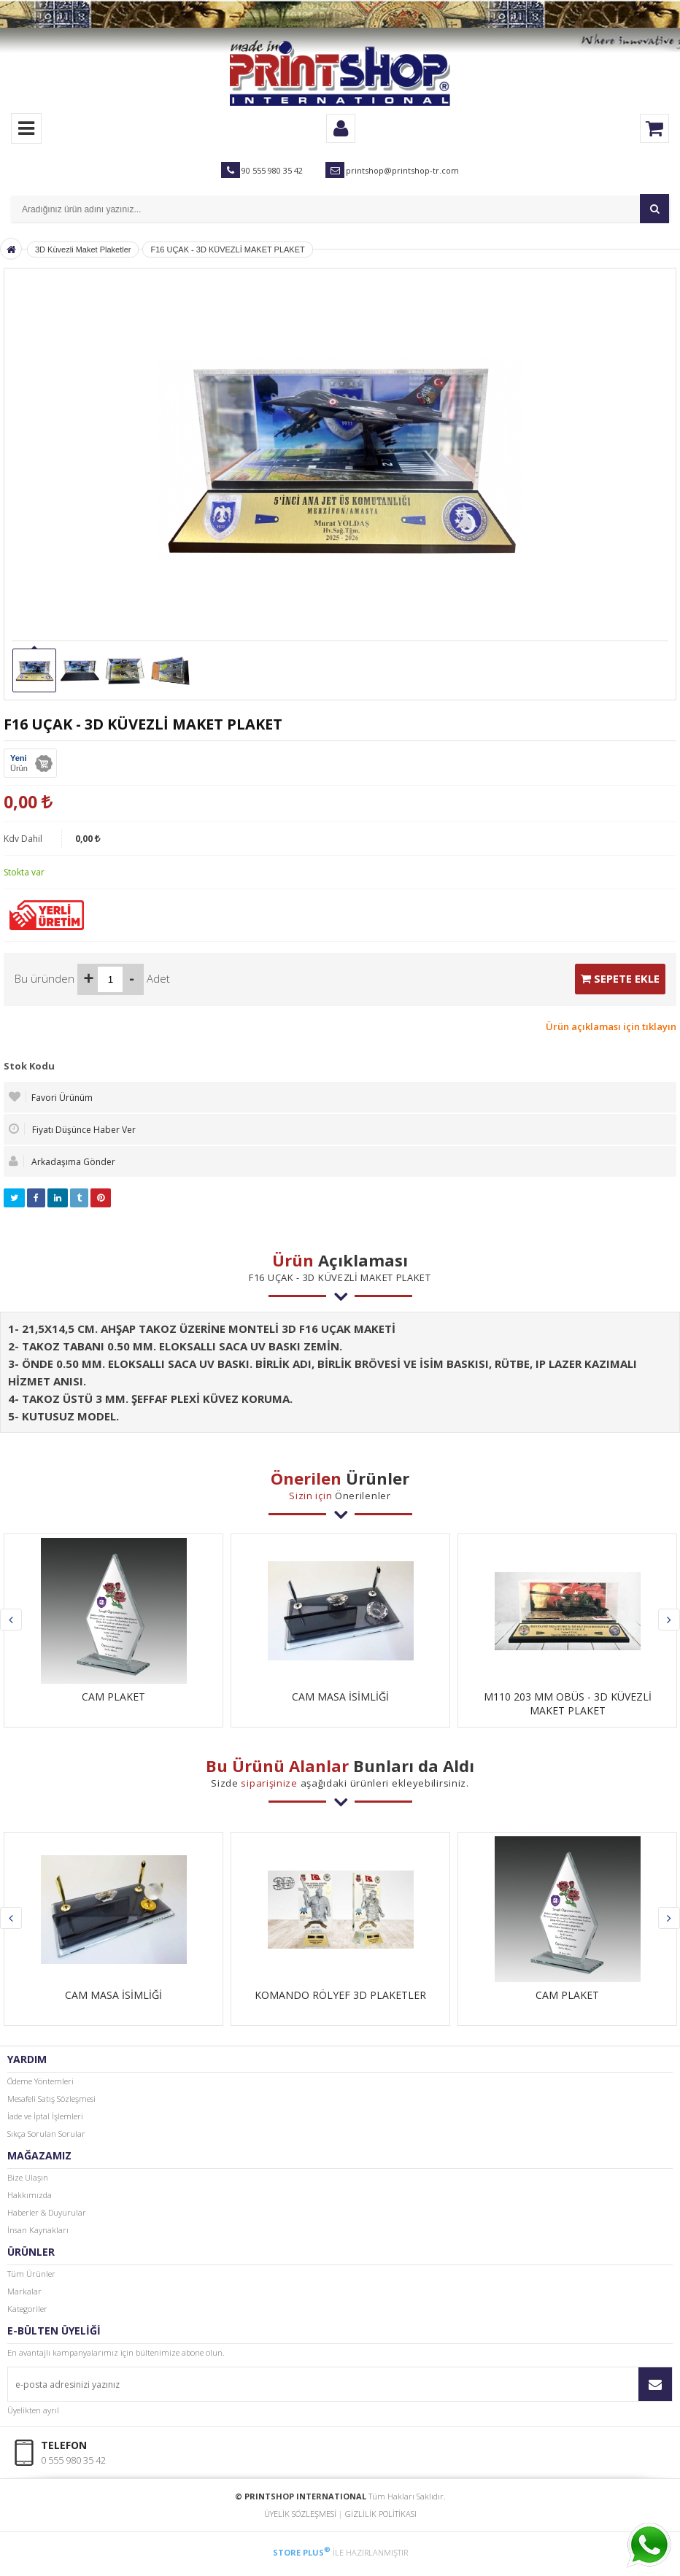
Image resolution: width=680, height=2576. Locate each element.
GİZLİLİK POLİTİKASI (381, 2513)
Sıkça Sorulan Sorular (46, 2133)
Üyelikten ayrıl (33, 2410)
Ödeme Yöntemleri (40, 2081)
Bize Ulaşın (27, 2177)
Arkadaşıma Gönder (62, 1161)
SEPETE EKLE (620, 978)
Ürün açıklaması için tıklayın (611, 1026)
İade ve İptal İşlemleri (45, 2116)
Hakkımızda (29, 2194)
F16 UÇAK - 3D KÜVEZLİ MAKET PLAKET (227, 249)
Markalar (24, 2291)
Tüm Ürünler (31, 2273)
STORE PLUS (302, 2552)
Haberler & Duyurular (46, 2212)
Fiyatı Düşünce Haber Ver (72, 1129)
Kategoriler (27, 2308)
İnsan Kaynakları (38, 2229)
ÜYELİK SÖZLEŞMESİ (300, 2513)
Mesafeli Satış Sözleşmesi (51, 2098)
